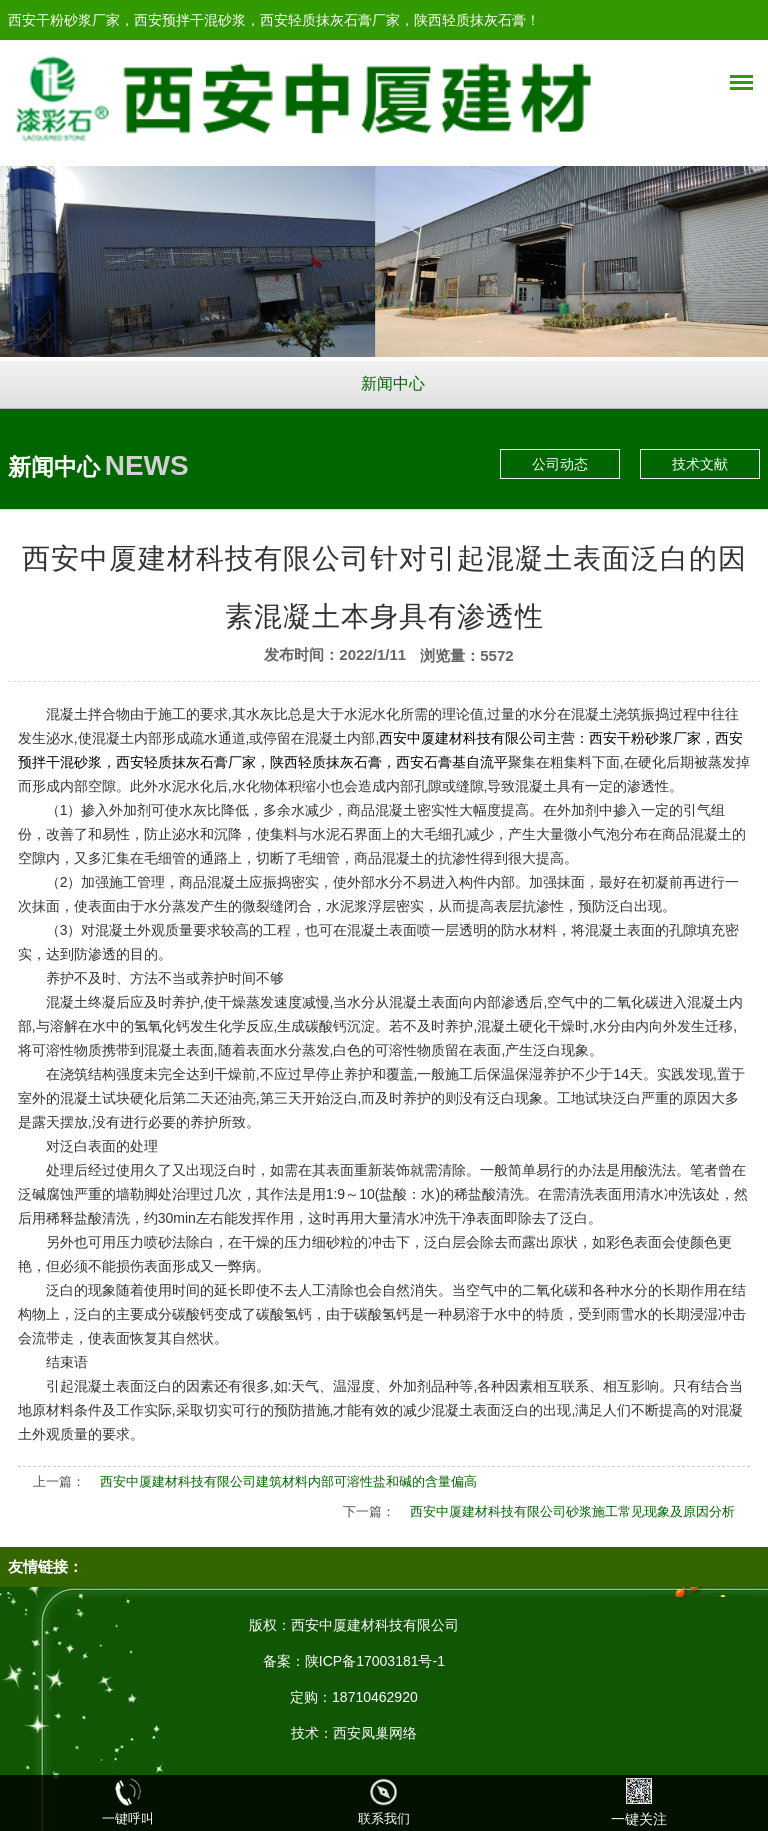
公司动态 (560, 464)
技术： (312, 1733)
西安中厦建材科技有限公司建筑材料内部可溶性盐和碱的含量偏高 (288, 1481)
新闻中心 (393, 383)
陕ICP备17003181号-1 (375, 1661)
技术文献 (700, 464)
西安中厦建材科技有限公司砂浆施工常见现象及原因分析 (572, 1511)
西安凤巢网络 (375, 1733)
